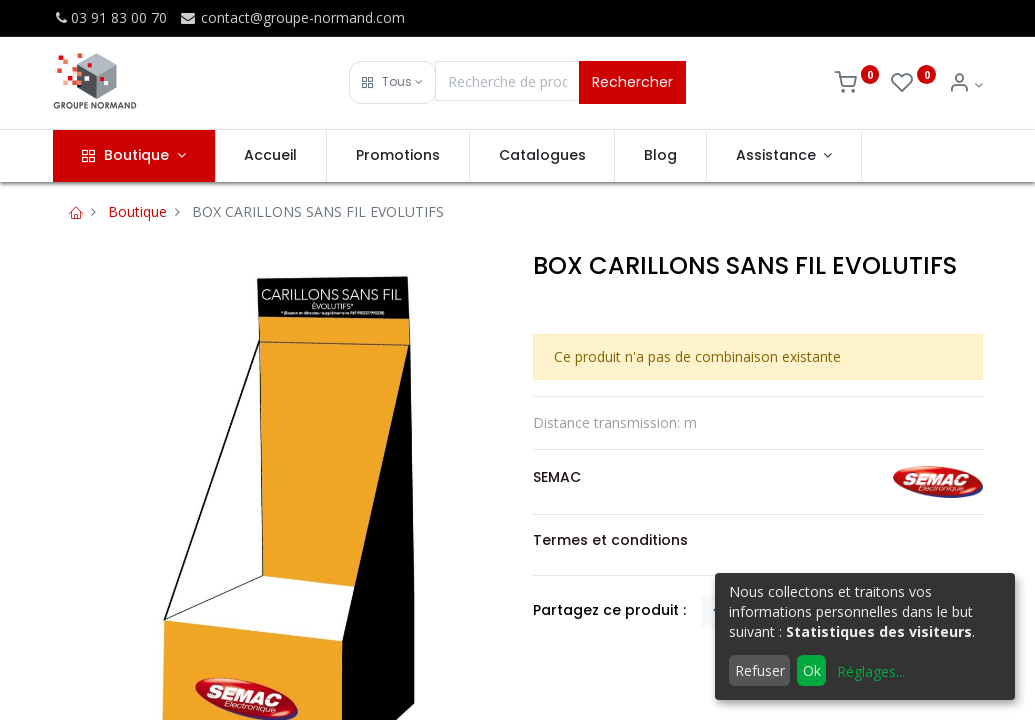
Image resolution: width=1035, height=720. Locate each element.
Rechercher (632, 82)
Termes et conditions (610, 540)
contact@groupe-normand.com (292, 17)
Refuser (760, 670)
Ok (812, 670)
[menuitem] (271, 156)
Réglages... (871, 671)
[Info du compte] (965, 84)
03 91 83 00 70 (110, 17)
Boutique (137, 211)
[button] (392, 82)
